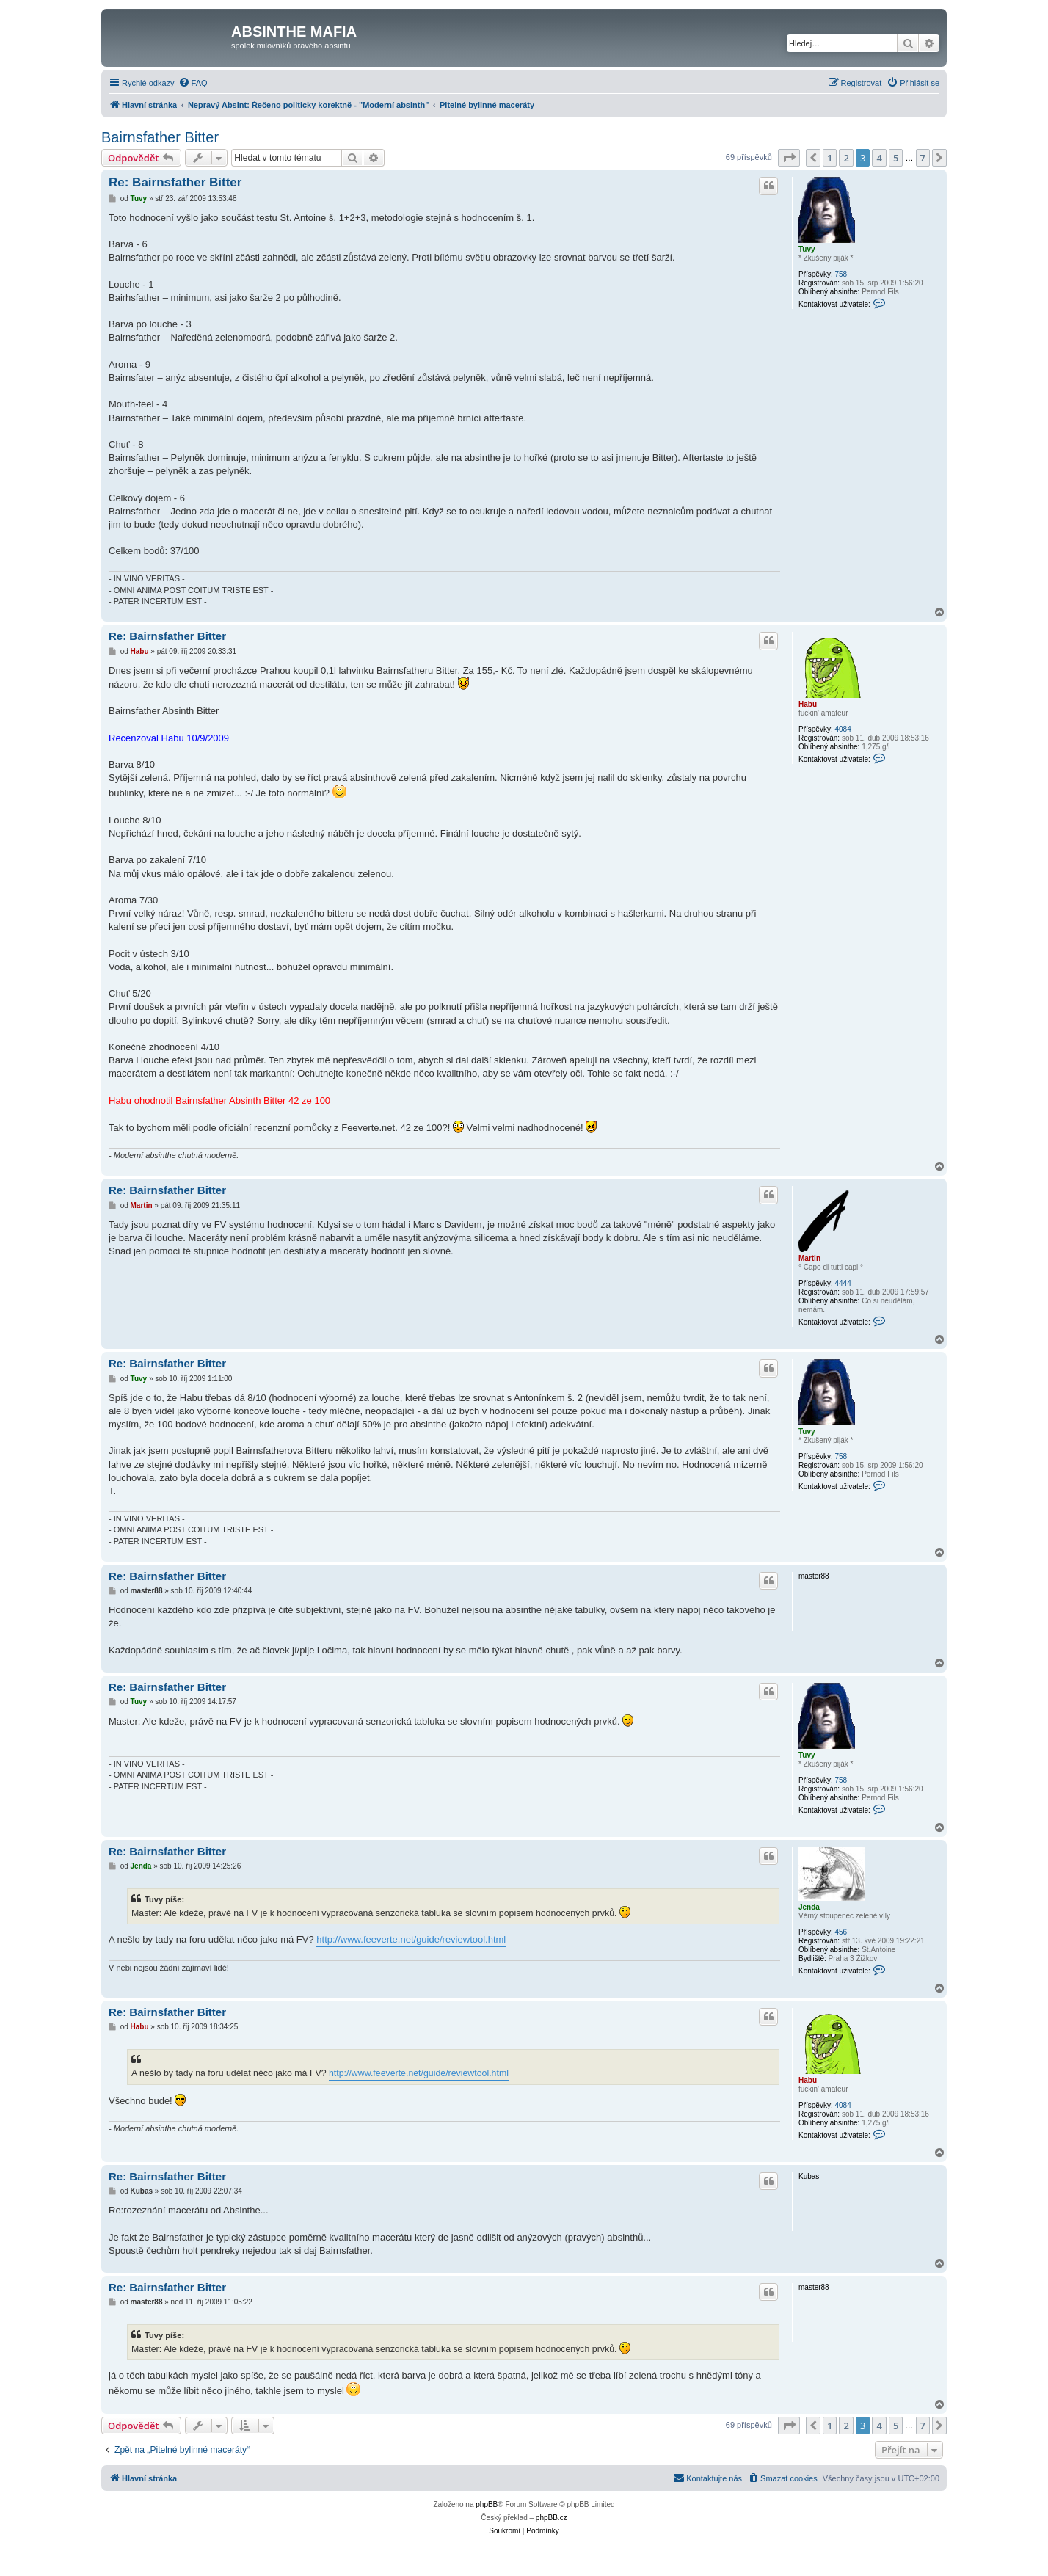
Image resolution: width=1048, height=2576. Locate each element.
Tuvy (806, 249)
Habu (807, 704)
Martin (809, 1258)
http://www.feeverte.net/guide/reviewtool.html (411, 1939)
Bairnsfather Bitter (160, 137)
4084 (842, 729)
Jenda (809, 1907)
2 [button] (845, 157)
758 (840, 274)
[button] (789, 158)
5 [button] (895, 157)
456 (840, 1932)
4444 (842, 1283)
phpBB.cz (551, 2518)
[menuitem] (193, 83)
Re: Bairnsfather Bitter (175, 182)
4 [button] (878, 157)
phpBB (487, 2504)
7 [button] (922, 157)
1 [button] (829, 157)
